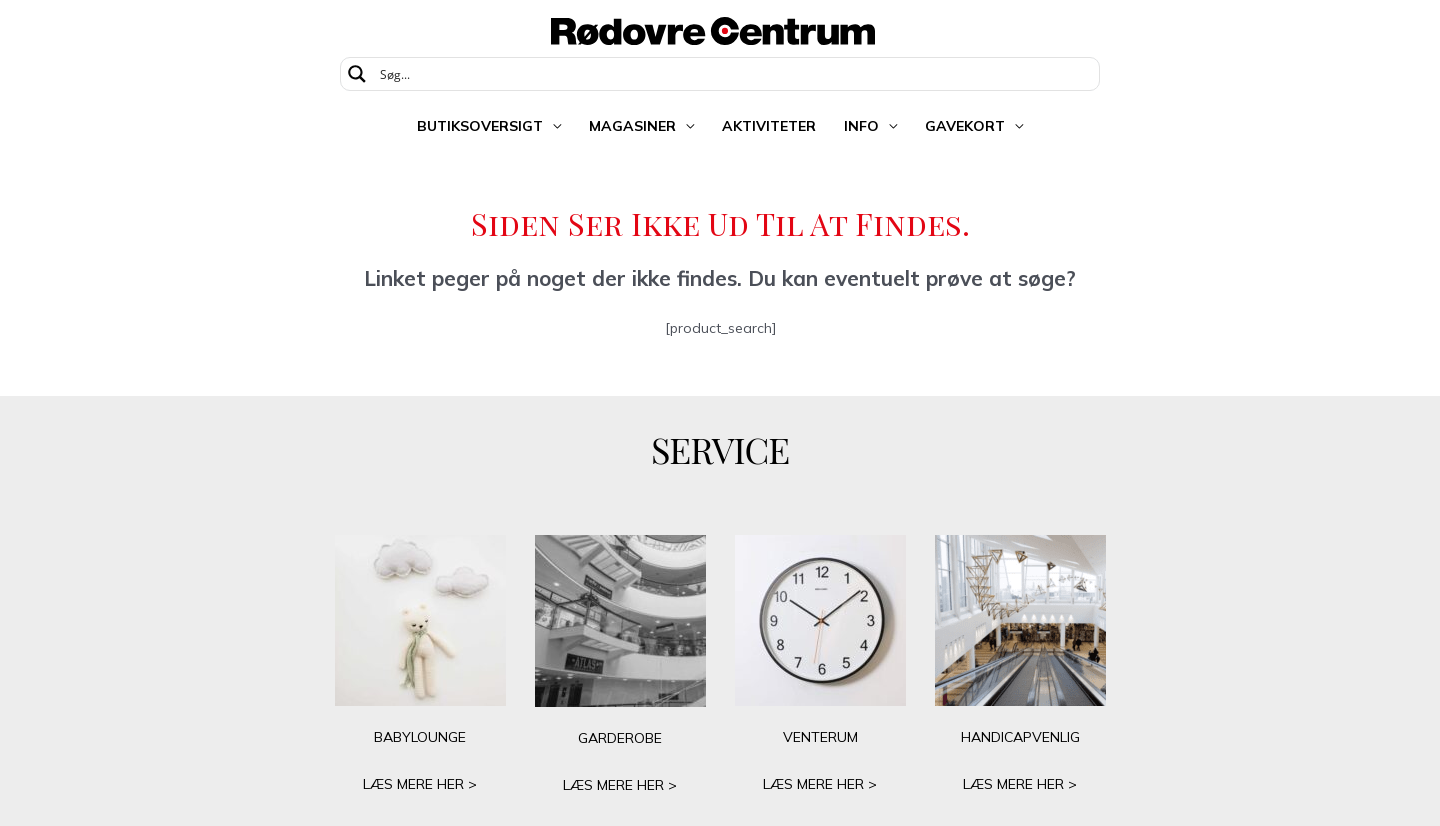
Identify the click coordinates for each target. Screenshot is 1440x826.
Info (861, 126)
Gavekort (965, 126)
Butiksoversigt (480, 126)
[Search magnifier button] (357, 74)
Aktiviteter (769, 126)
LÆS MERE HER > (420, 784)
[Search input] (733, 74)
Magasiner (632, 126)
